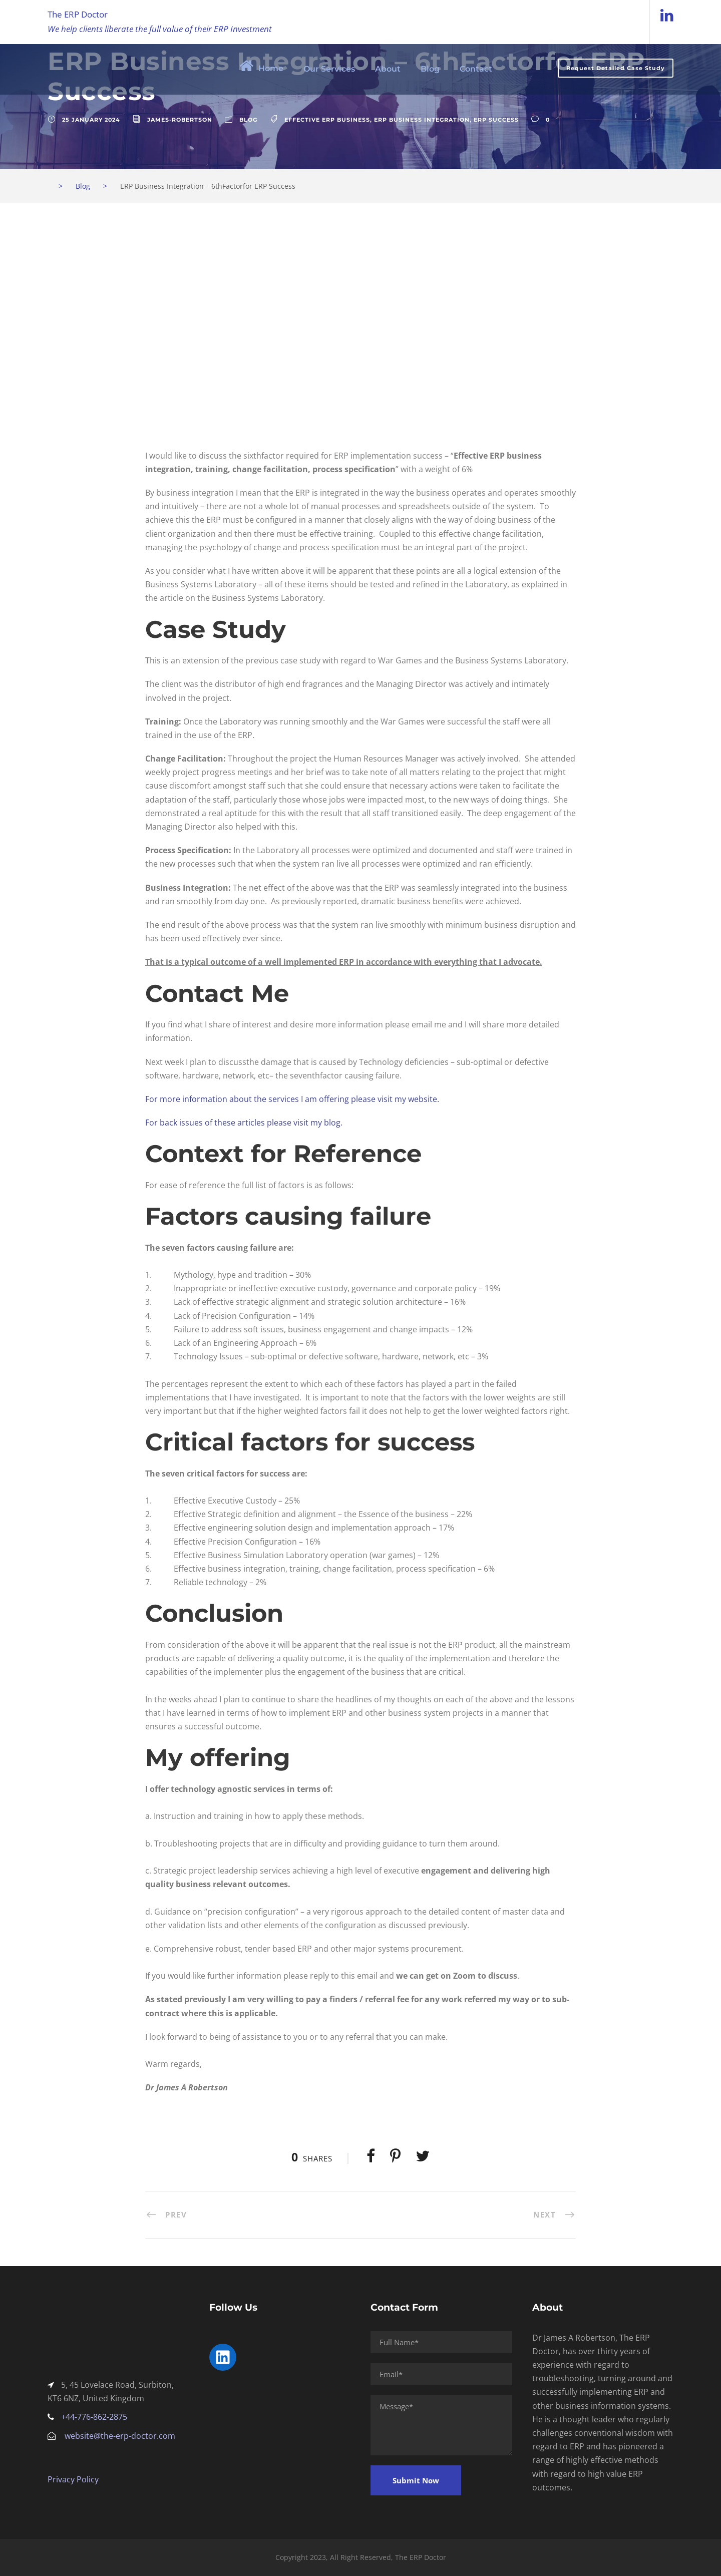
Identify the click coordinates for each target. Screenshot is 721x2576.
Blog (430, 69)
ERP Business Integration (422, 119)
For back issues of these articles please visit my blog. (243, 1122)
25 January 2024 (91, 119)
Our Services (329, 69)
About (388, 69)
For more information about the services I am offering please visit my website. (292, 1099)
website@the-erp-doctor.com (120, 2435)
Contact (476, 69)
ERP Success (496, 119)
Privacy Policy (73, 2479)
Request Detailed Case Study (615, 68)
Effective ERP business (327, 119)
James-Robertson (179, 119)
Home (261, 65)
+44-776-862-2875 (94, 2416)
